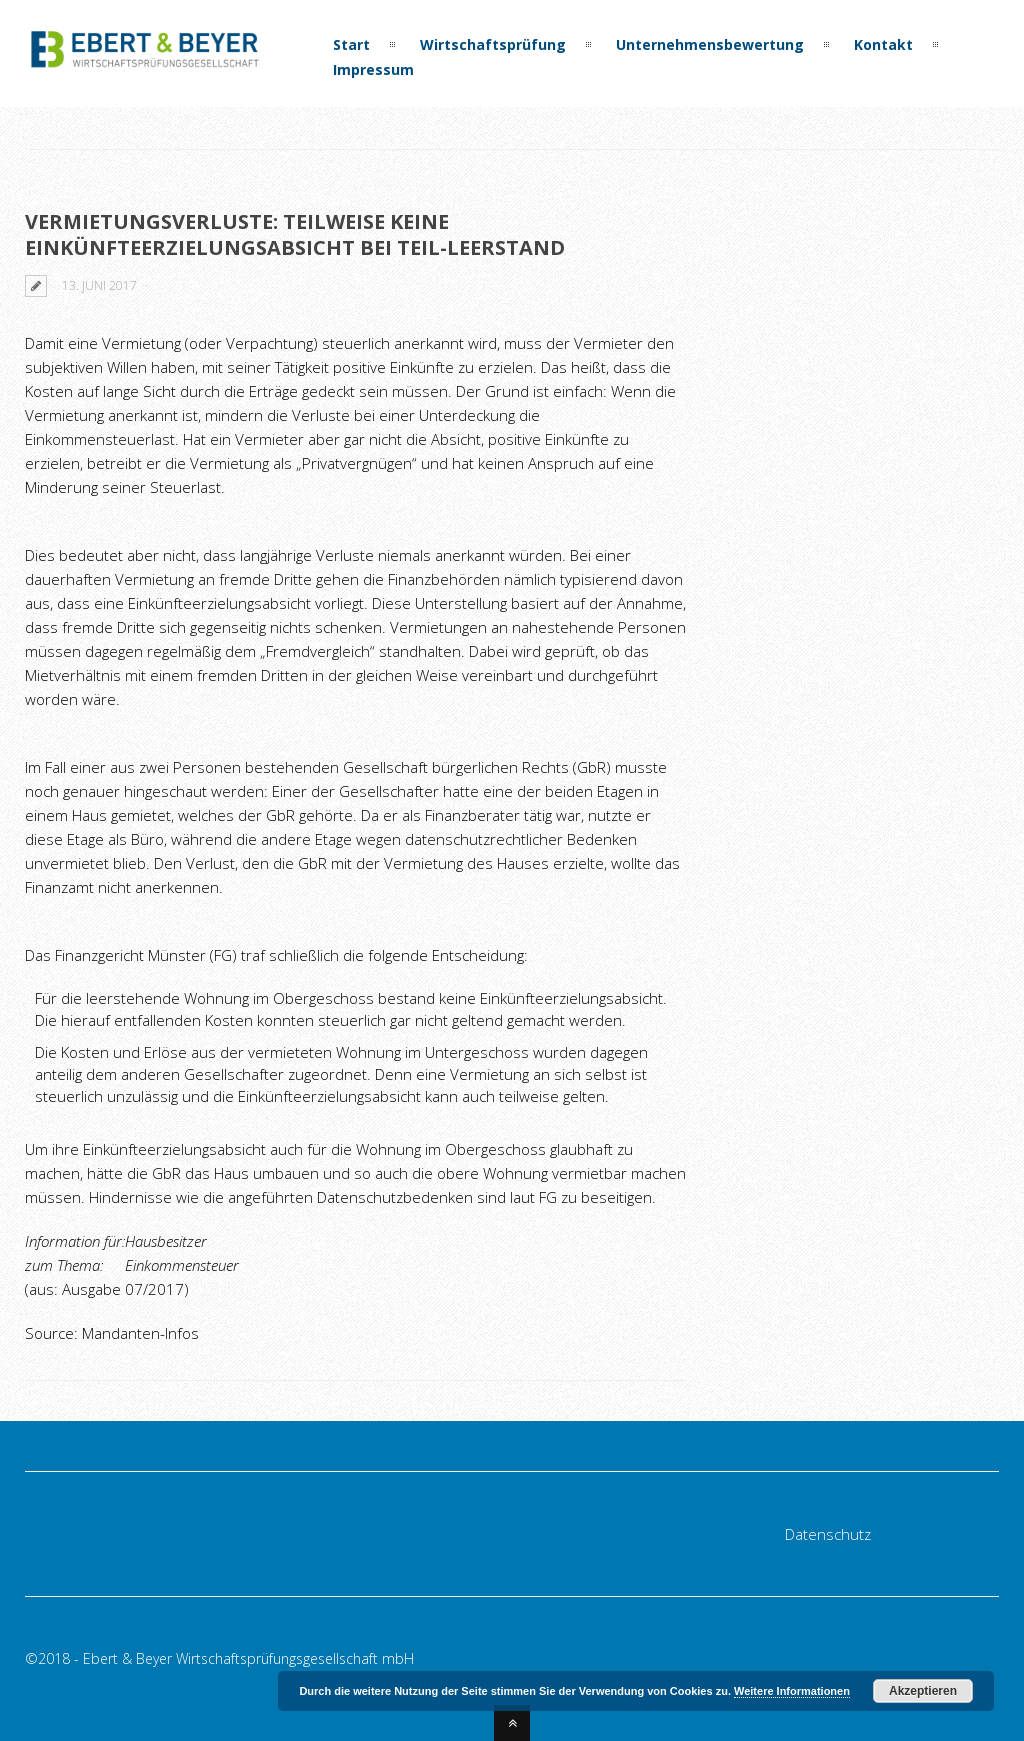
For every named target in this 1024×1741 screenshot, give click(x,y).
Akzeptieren (923, 1691)
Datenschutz (828, 1534)
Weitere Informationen (792, 1691)
